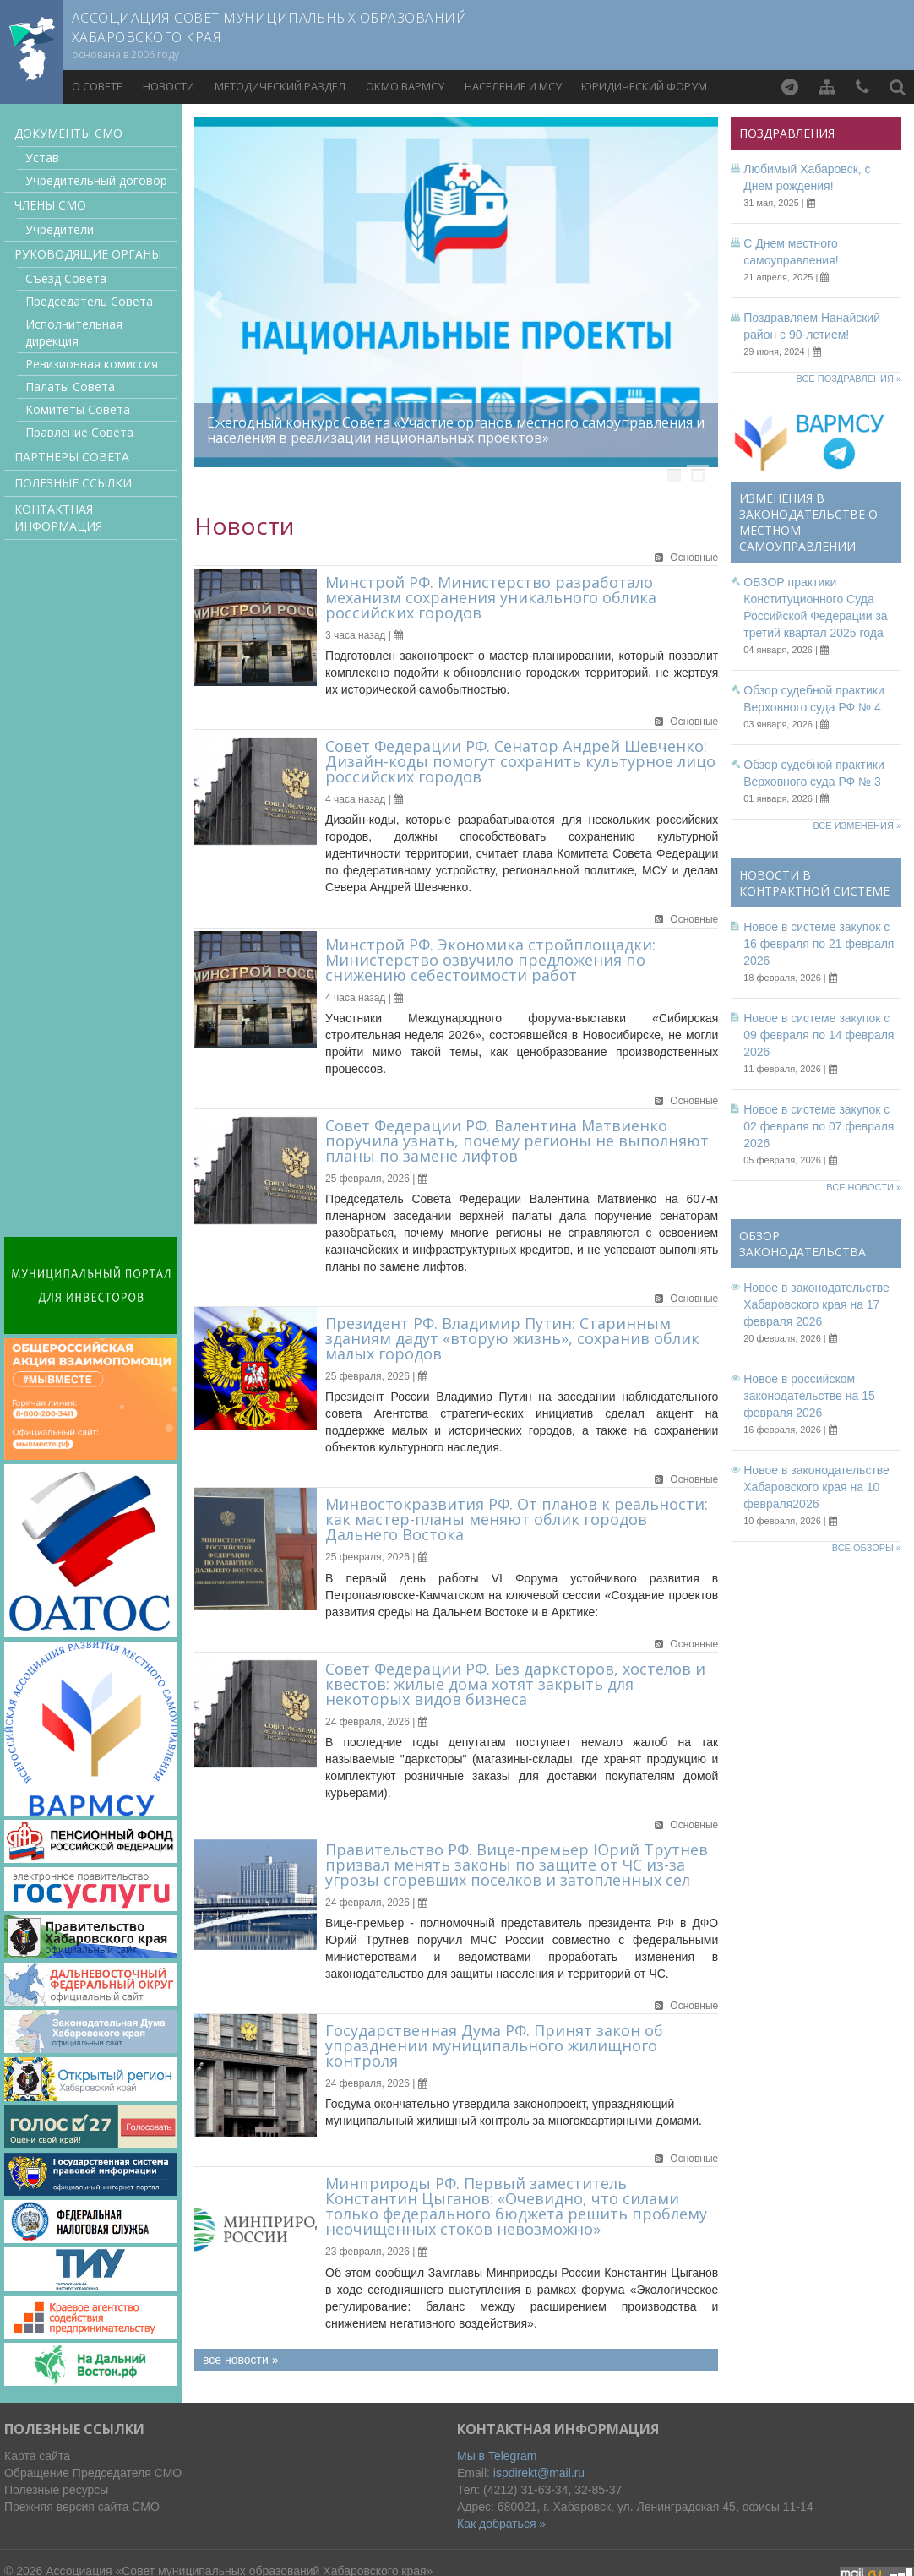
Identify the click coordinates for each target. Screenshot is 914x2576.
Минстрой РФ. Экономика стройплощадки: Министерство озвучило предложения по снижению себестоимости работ (490, 959)
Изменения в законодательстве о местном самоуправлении (808, 522)
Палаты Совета (70, 387)
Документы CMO (68, 133)
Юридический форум (644, 86)
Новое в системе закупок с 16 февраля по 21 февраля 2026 (818, 943)
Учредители (59, 229)
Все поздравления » (848, 378)
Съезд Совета (65, 278)
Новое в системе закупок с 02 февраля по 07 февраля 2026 (818, 1126)
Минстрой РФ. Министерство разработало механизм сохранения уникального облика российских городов (490, 597)
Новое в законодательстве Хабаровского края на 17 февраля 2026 (816, 1304)
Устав (42, 158)
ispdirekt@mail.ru (539, 2473)
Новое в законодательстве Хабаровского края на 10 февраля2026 (816, 1487)
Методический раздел (280, 86)
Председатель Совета (89, 301)
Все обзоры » (866, 1548)
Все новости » (863, 1187)
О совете (97, 86)
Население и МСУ (513, 86)
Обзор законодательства (802, 1244)
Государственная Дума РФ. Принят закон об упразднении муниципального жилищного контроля (494, 2045)
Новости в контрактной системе (814, 883)
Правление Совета (79, 432)
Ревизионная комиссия (91, 364)
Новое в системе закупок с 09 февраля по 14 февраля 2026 (818, 1035)
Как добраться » (501, 2523)
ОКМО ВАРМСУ (405, 86)
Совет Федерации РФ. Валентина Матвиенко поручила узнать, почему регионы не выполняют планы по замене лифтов (517, 1140)
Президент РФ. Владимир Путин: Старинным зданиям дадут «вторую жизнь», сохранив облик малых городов (512, 1338)
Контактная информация (58, 517)
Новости (168, 86)
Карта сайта (37, 2456)
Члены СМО (50, 205)
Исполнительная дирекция (73, 332)
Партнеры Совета (71, 457)
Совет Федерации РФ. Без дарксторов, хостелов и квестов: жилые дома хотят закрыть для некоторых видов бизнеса (515, 1683)
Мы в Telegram (497, 2456)
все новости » (240, 2359)
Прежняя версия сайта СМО (82, 2506)
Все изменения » (857, 825)
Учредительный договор (96, 180)
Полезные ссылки (73, 483)
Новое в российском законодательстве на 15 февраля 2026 (809, 1395)
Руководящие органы (87, 254)
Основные (694, 558)
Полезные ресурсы (56, 2490)
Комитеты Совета (77, 409)
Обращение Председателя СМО (93, 2473)
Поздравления (787, 133)
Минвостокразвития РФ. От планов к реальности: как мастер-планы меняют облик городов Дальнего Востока (516, 1519)
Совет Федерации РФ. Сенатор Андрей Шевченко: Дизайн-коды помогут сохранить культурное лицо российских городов (520, 761)
